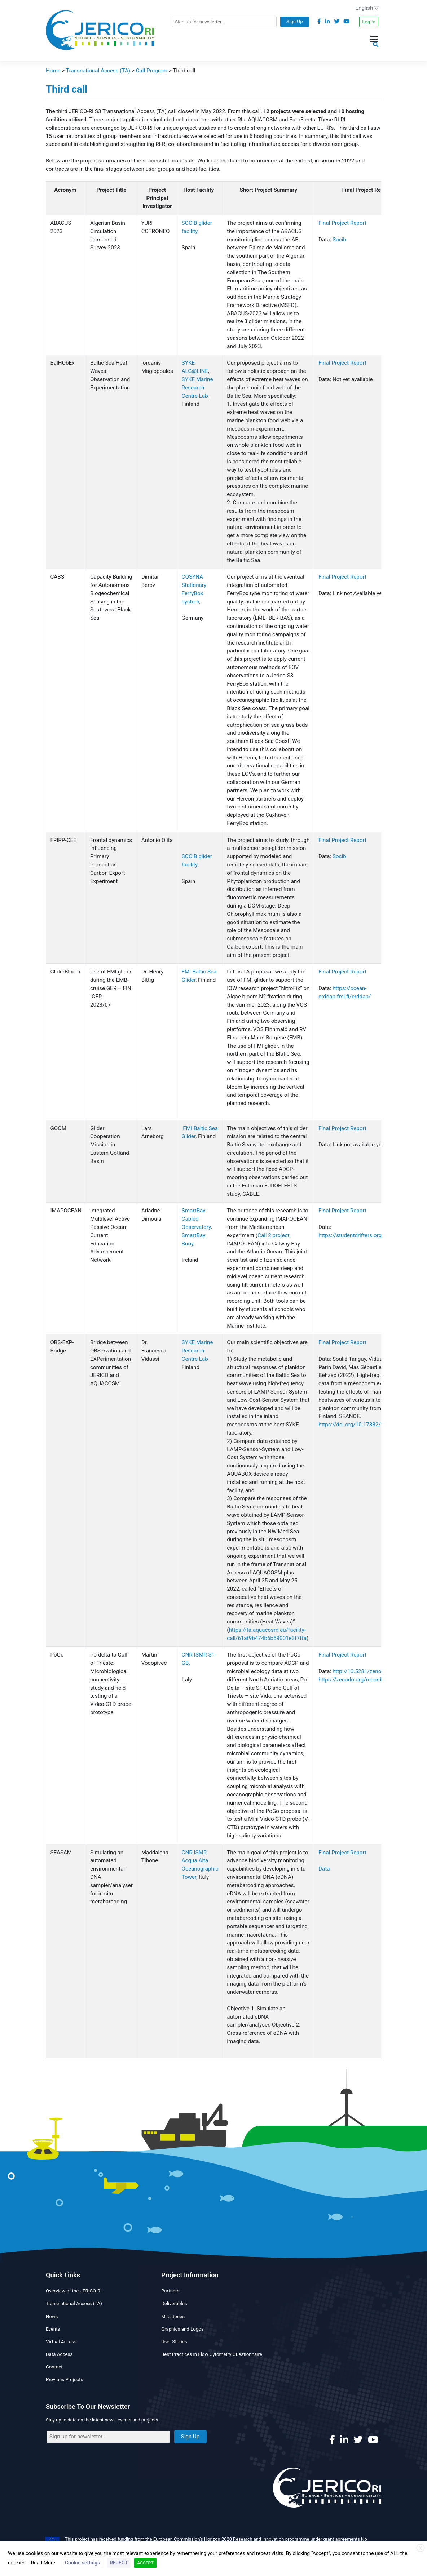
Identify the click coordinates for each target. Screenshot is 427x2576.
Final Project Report (342, 223)
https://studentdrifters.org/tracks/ (360, 1235)
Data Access (59, 2354)
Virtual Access (61, 2341)
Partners (170, 2291)
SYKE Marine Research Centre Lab (197, 387)
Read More (43, 2563)
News (52, 2316)
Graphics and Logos (182, 2329)
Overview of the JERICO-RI (74, 2291)
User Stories (174, 2341)
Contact (54, 2367)
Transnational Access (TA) (74, 2303)
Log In (368, 21)
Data (324, 1869)
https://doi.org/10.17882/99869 (357, 1424)
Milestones (173, 2316)
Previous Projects (64, 2379)
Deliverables (174, 2303)
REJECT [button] (119, 2563)
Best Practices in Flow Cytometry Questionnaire (211, 2354)
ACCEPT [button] (145, 2563)
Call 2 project (273, 1235)
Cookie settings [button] (82, 2563)
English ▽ (367, 8)
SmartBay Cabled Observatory (196, 1218)
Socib (339, 239)
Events (53, 2329)
